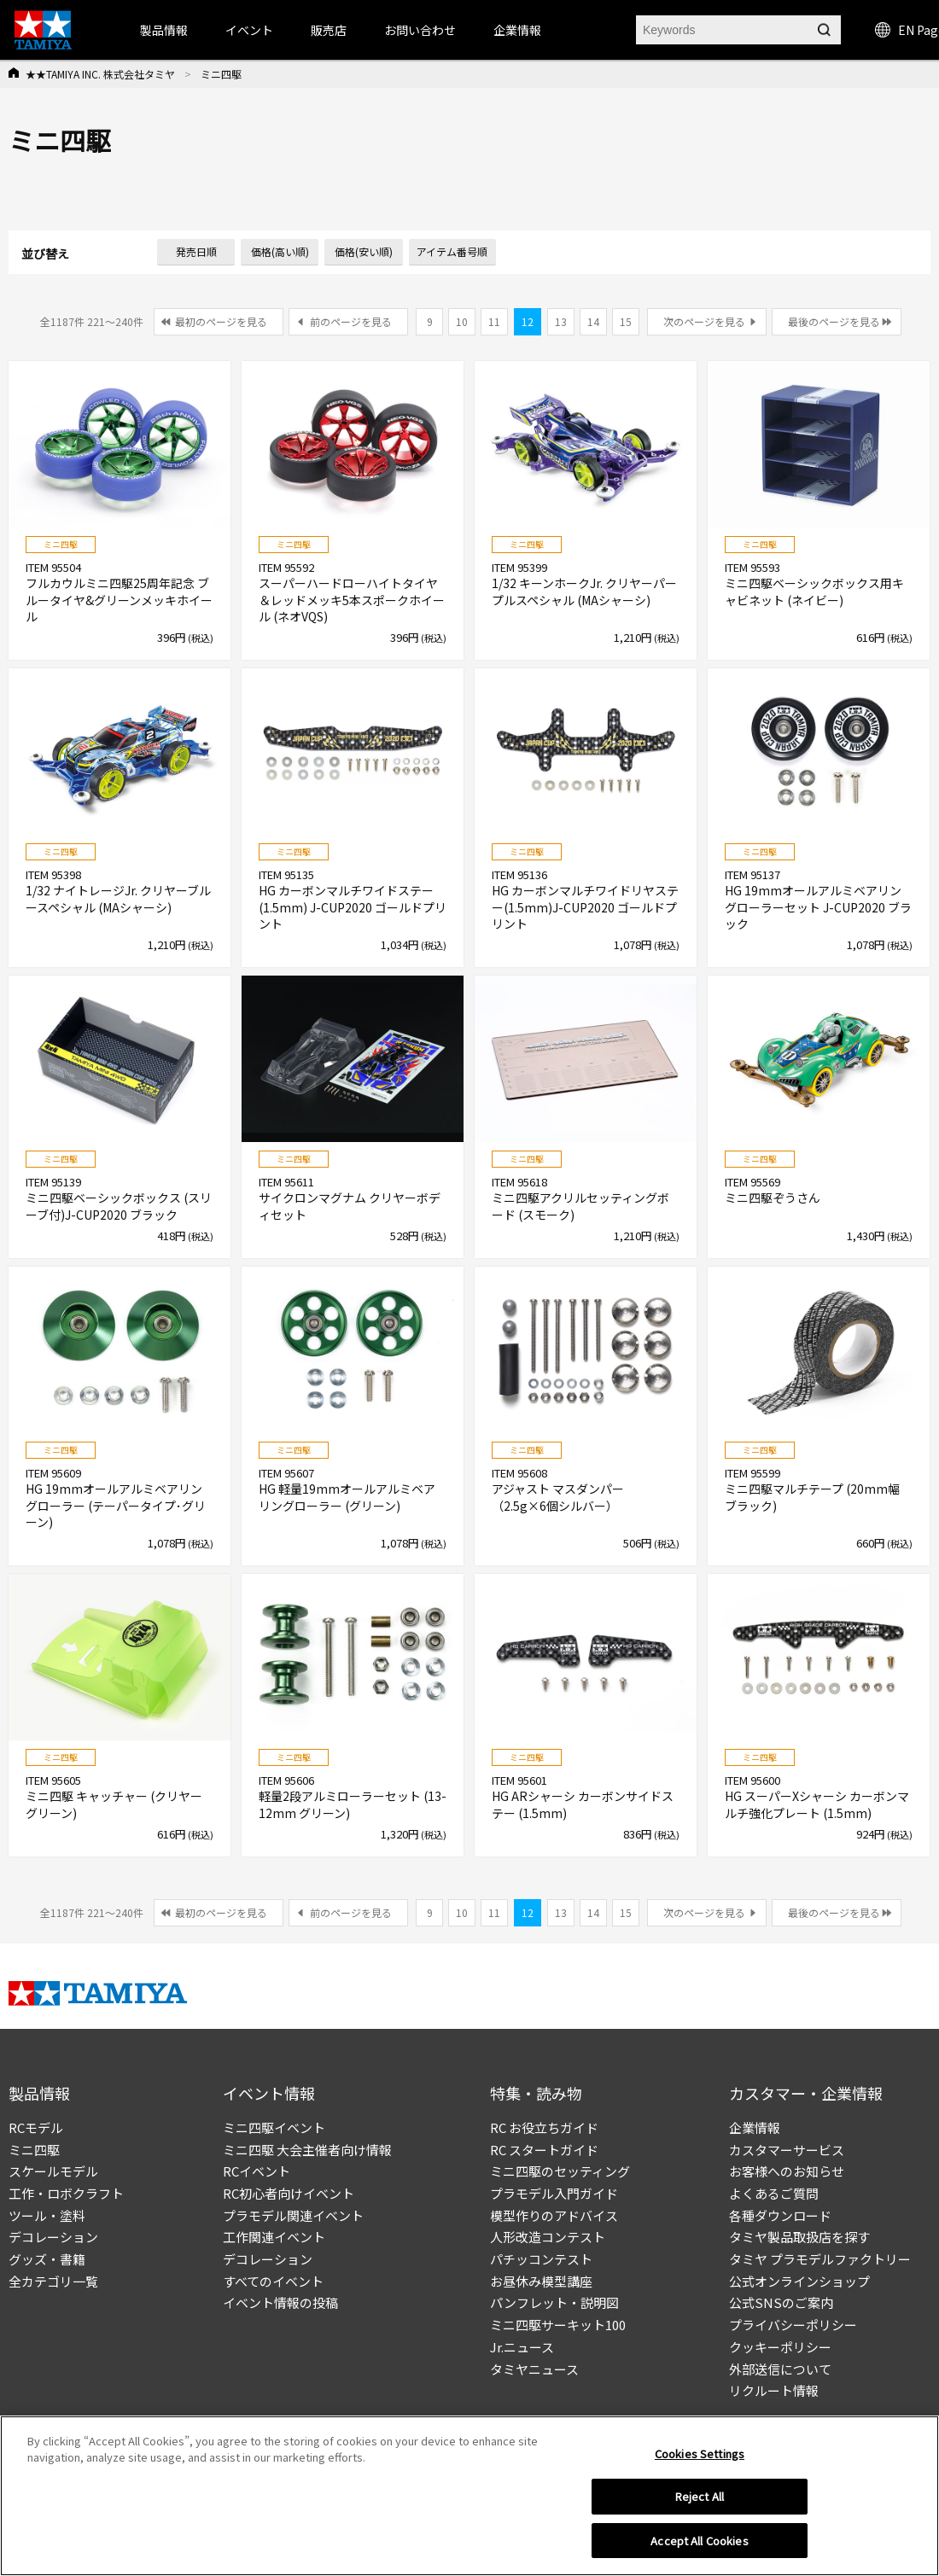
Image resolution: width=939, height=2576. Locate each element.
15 (626, 321)
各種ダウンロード (780, 2215)
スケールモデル (53, 2171)
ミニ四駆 (34, 2150)
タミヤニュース (534, 2369)
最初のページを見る (221, 321)
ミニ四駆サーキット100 (558, 2325)
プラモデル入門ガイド (554, 2193)
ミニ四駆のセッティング (560, 2171)
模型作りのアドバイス (554, 2215)
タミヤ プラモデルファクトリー (820, 2259)
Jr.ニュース (522, 2347)
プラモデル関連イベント (293, 2215)
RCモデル (36, 2127)
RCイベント (256, 2171)
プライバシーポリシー (793, 2325)
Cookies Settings (699, 2460)
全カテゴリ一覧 (53, 2281)
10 (462, 321)
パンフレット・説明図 (554, 2302)
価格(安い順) (364, 251)
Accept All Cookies (699, 2548)
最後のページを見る (834, 321)
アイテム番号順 (452, 251)
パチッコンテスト (541, 2259)
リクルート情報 (774, 2390)
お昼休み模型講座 (541, 2281)
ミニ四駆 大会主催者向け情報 (307, 2150)
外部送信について (780, 2369)
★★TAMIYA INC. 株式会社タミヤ (100, 74)
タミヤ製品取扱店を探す (799, 2237)
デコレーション (53, 2237)
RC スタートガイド (544, 2150)
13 (561, 321)
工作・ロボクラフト (66, 2193)
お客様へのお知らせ (786, 2171)
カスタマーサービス (786, 2150)
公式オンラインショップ (799, 2281)
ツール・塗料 (47, 2215)
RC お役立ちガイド (544, 2127)
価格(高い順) (280, 251)
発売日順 (196, 251)
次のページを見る (704, 321)
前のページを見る (351, 321)
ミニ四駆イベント (274, 2127)
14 (593, 321)
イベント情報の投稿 (280, 2302)
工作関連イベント (274, 2237)
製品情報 (164, 29)
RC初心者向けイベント (288, 2193)
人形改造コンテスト (547, 2237)
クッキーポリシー (780, 2347)
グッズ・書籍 (47, 2259)
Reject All (699, 2504)
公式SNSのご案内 (781, 2302)
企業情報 (754, 2127)
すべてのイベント (273, 2281)
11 (494, 321)
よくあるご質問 (774, 2193)
